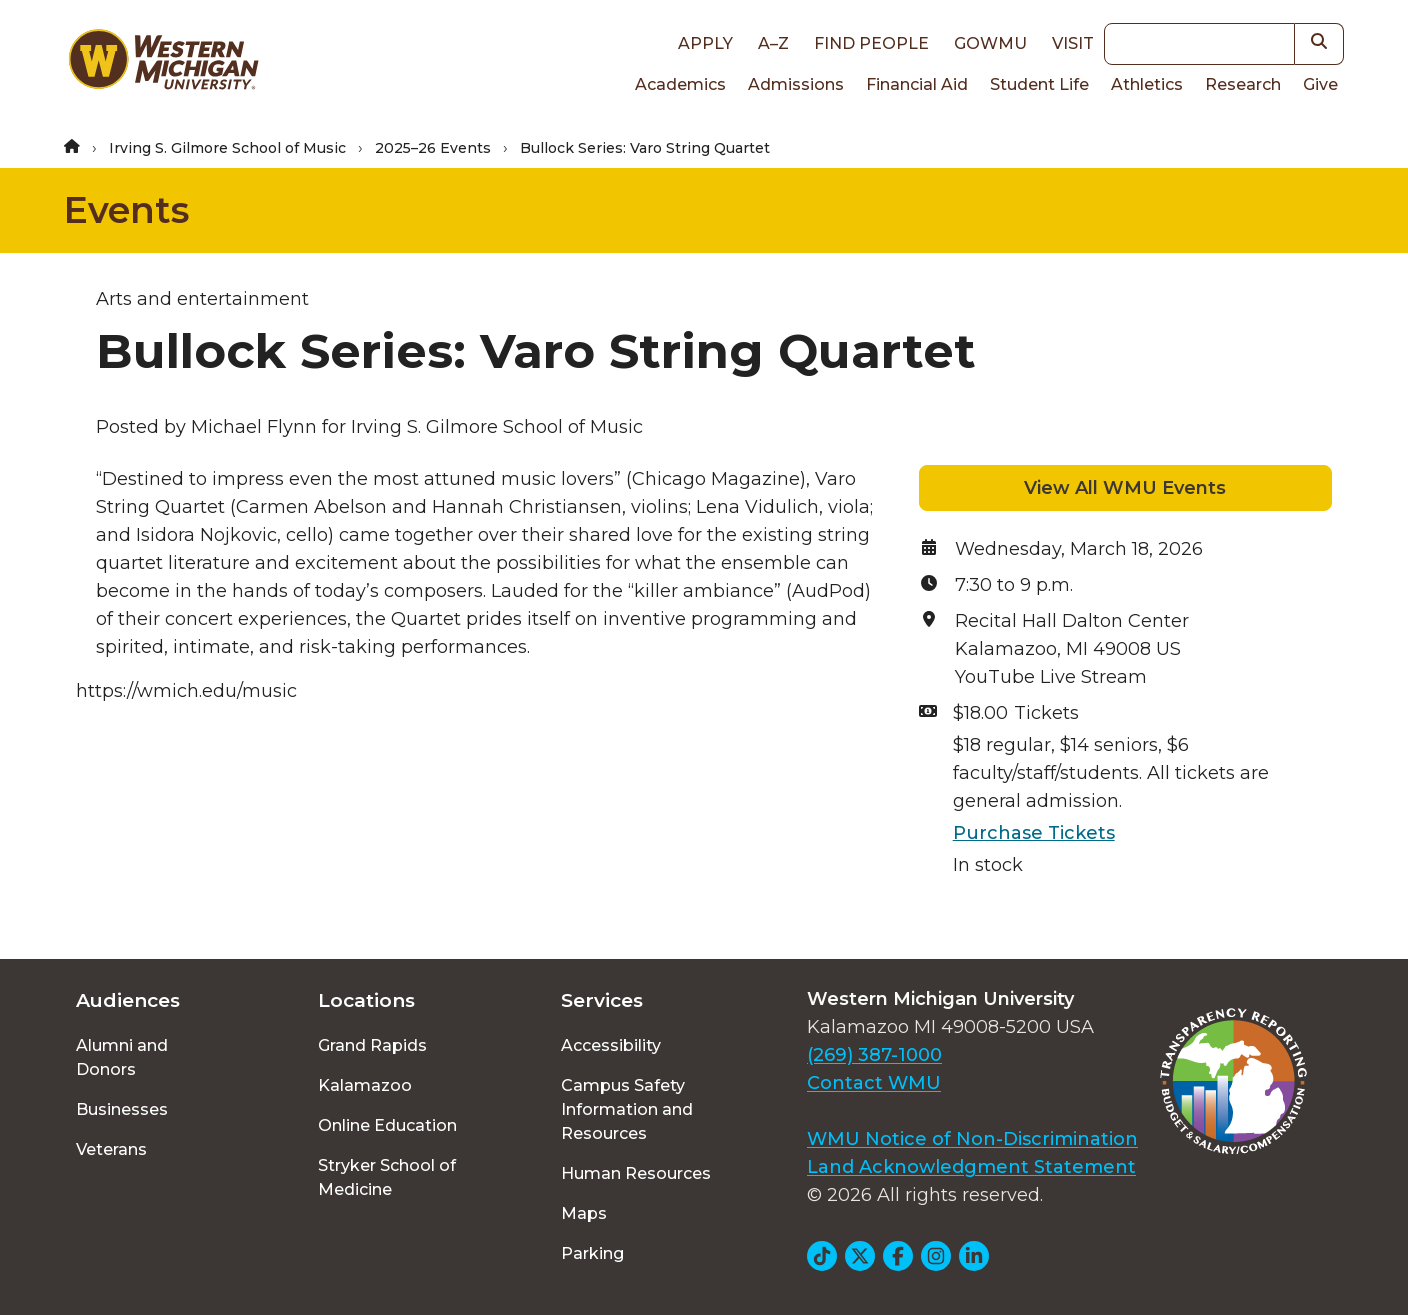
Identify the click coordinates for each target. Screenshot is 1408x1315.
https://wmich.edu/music (186, 691)
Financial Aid (917, 84)
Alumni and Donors (122, 1057)
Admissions (796, 84)
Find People (871, 43)
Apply (705, 43)
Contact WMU (874, 1083)
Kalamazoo (365, 1085)
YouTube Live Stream (1051, 677)
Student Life (1039, 84)
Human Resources (636, 1173)
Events (126, 210)
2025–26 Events (433, 148)
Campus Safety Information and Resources (627, 1109)
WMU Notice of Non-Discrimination (972, 1139)
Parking (592, 1253)
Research (1243, 84)
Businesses (122, 1109)
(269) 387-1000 (874, 1055)
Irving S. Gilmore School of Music (227, 148)
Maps (584, 1213)
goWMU (990, 43)
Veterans (111, 1149)
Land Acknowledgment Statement (971, 1167)
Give (1320, 84)
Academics (680, 84)
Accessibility (611, 1045)
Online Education (387, 1125)
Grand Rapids (372, 1045)
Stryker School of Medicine (387, 1177)
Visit (1073, 43)
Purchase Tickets (1034, 833)
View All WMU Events (1125, 488)
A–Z (773, 43)
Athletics (1147, 84)
